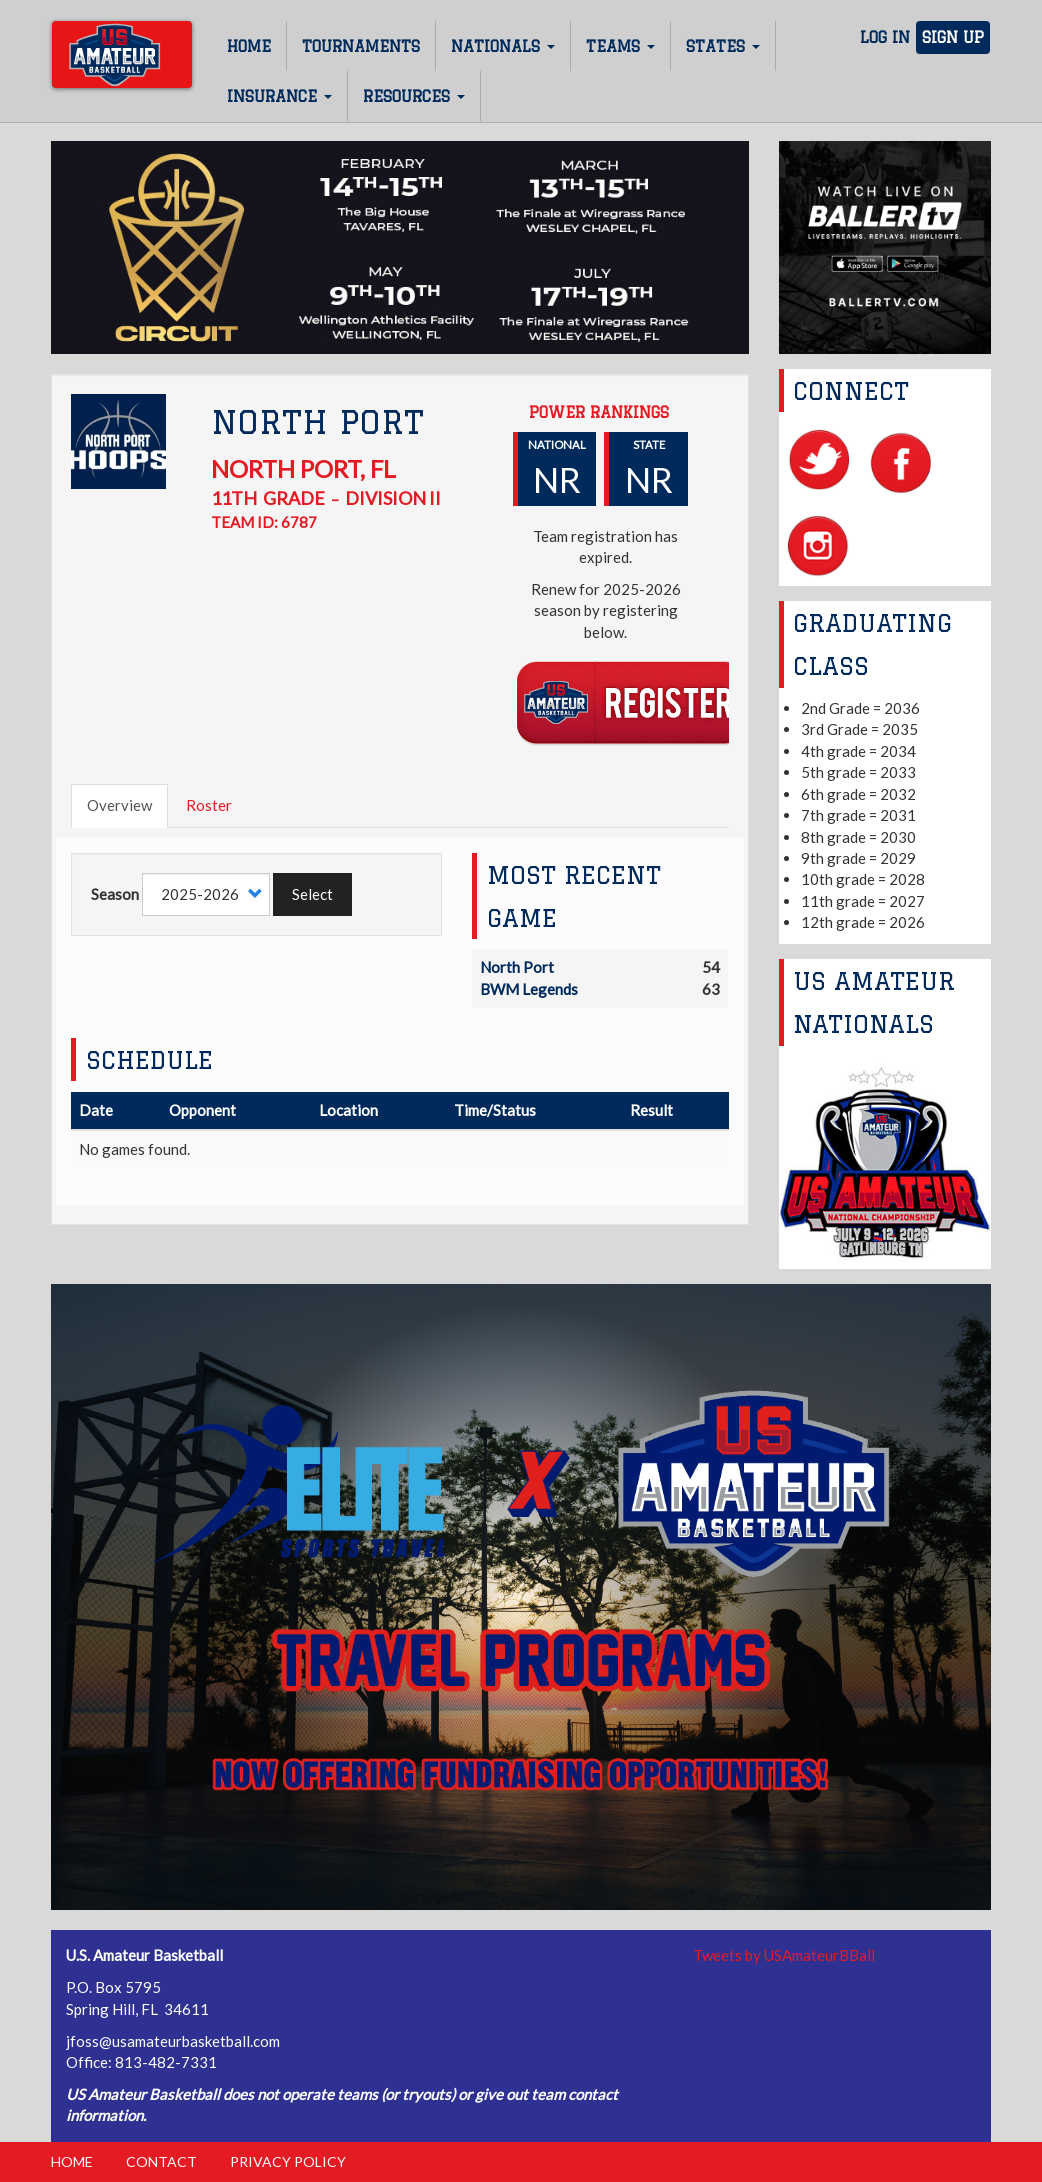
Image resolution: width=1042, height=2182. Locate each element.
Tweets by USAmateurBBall (784, 1955)
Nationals (503, 46)
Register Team (630, 701)
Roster (209, 805)
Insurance (279, 96)
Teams (620, 46)
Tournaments (361, 46)
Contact (161, 2161)
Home (249, 46)
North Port (517, 967)
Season (115, 894)
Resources (414, 96)
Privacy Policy (288, 2161)
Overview (119, 805)
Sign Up (953, 37)
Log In (885, 37)
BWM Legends (529, 989)
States (723, 46)
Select (312, 894)
